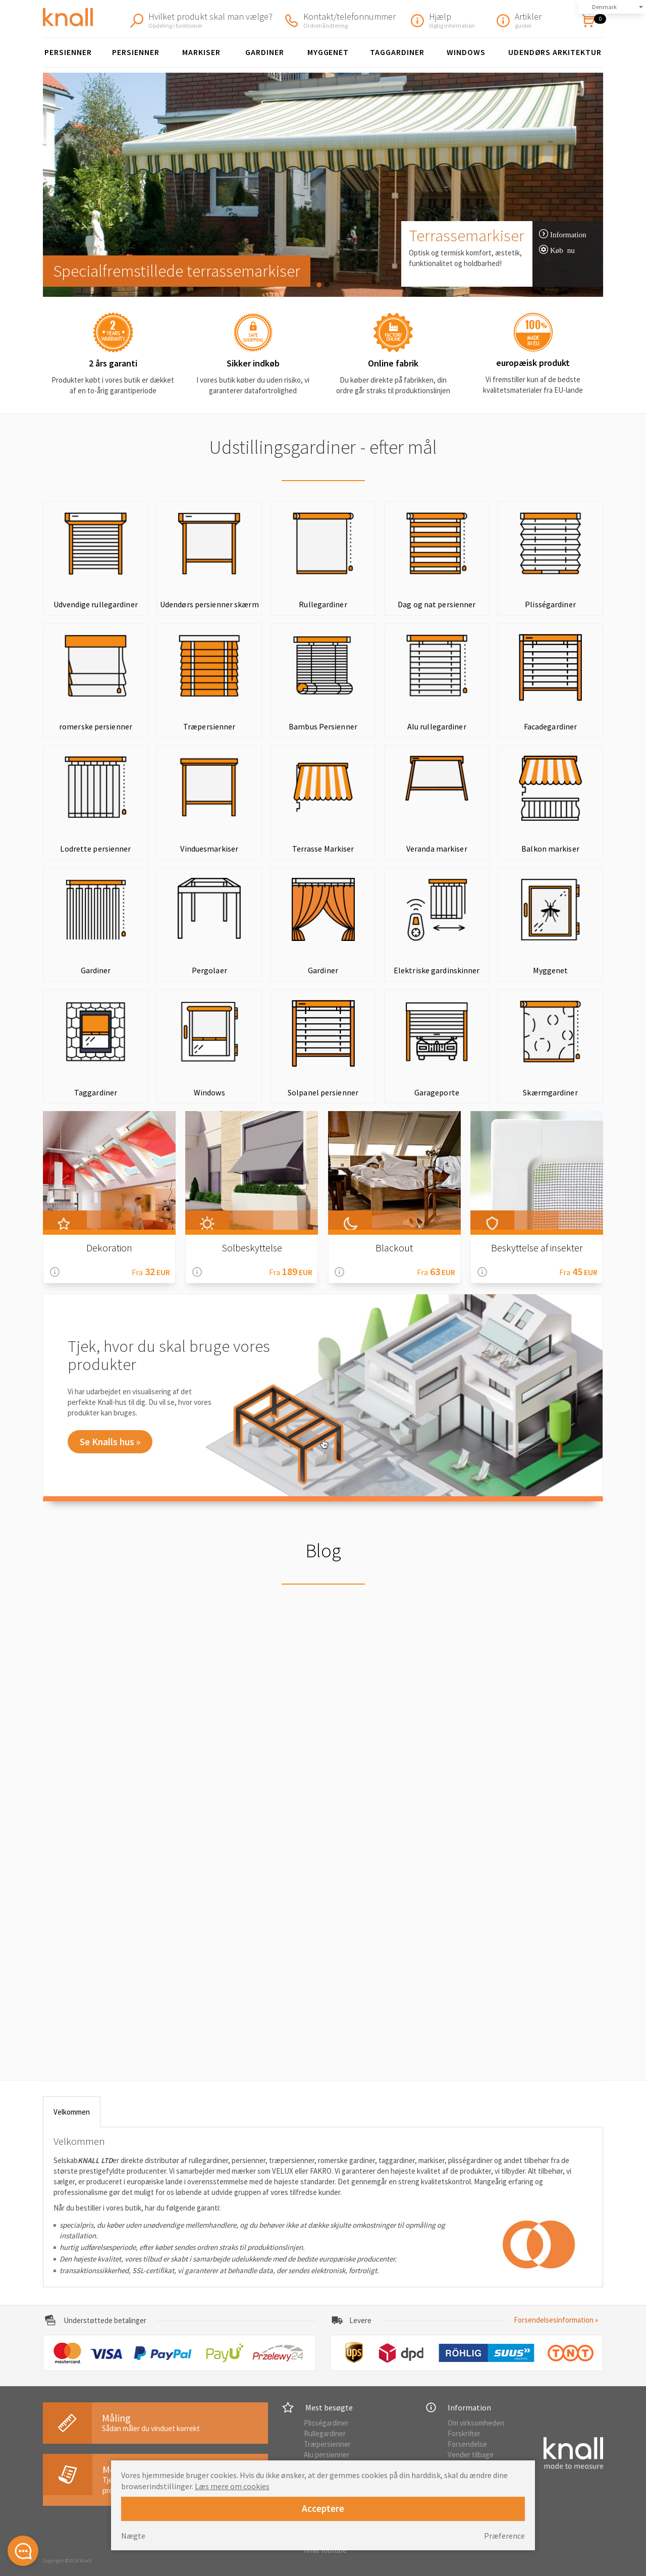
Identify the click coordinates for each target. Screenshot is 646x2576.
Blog (323, 1550)
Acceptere (323, 2508)
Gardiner (264, 52)
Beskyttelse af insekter (537, 1248)
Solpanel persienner (323, 1092)
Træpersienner (209, 726)
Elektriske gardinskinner (437, 970)
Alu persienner (326, 2454)
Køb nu (562, 249)
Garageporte (436, 1092)
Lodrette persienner (95, 849)
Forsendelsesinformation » (556, 2320)
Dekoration (109, 1248)
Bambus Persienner (323, 726)
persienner (135, 52)
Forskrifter (464, 2433)
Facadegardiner (550, 726)
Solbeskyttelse (252, 1248)
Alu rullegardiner (436, 726)
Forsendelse (467, 2444)
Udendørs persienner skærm (209, 604)
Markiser (201, 52)
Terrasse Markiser (323, 849)
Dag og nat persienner (436, 604)
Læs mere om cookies (232, 2486)
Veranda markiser (436, 849)
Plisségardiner (550, 604)
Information (568, 234)
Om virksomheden (476, 2423)
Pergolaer (209, 970)
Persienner (68, 52)
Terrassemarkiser (466, 235)
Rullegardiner (323, 604)
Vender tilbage (471, 2454)
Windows (466, 52)
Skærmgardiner (550, 1092)
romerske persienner (95, 726)
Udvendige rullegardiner (95, 604)
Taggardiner (397, 52)
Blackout (394, 1248)
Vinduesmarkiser (209, 849)
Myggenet (328, 52)
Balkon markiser (550, 849)
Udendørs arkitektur (555, 52)
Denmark (604, 7)
